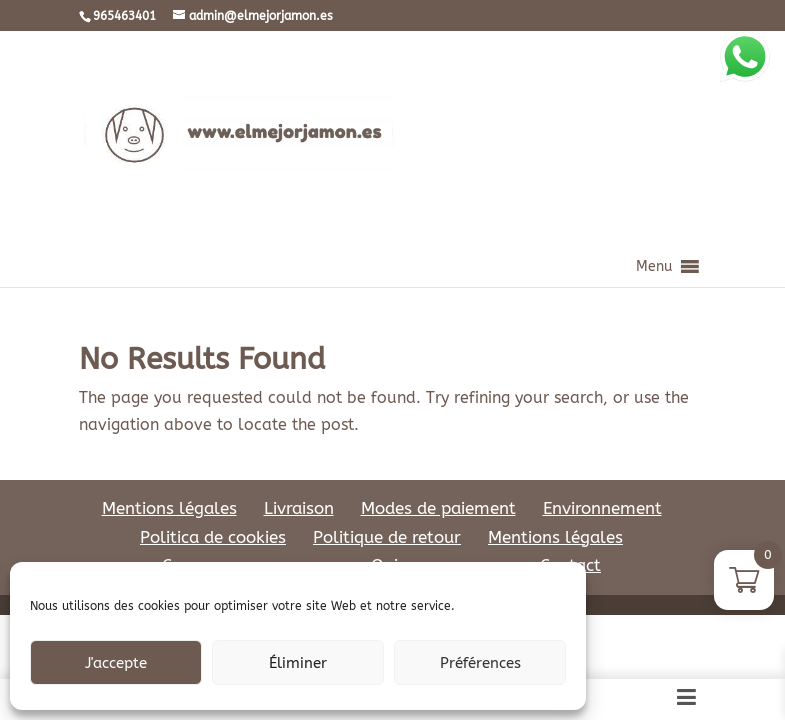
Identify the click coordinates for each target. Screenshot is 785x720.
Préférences (480, 663)
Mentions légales (169, 508)
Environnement (602, 508)
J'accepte (116, 663)
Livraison (299, 508)
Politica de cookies (213, 537)
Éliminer (298, 663)
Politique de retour (387, 537)
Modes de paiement (438, 508)
